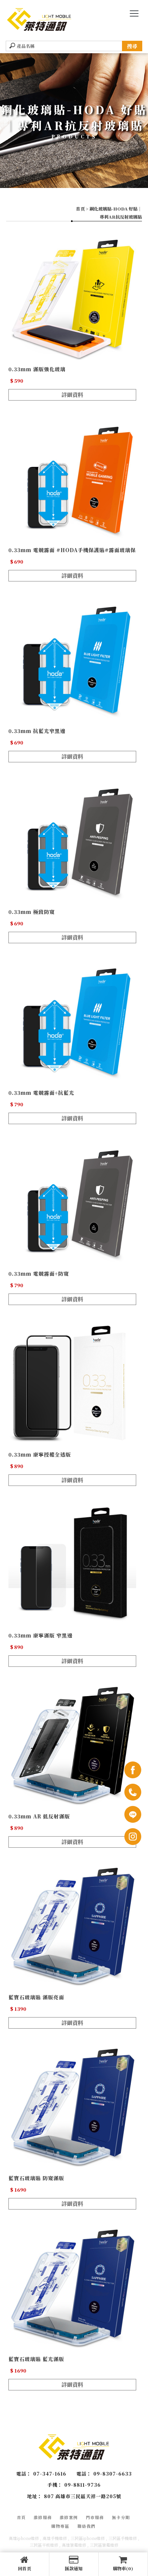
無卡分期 (121, 2517)
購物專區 (60, 2526)
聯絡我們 (86, 2526)
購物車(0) (123, 2563)
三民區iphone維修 (88, 2538)
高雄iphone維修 (24, 2538)
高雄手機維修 (55, 2538)
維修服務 (43, 2517)
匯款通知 (74, 2563)
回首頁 (24, 2563)
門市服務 (95, 2517)
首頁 (80, 208)
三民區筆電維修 (104, 2545)
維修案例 (69, 2517)
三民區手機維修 (122, 2538)
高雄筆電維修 (74, 2545)
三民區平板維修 (44, 2545)
